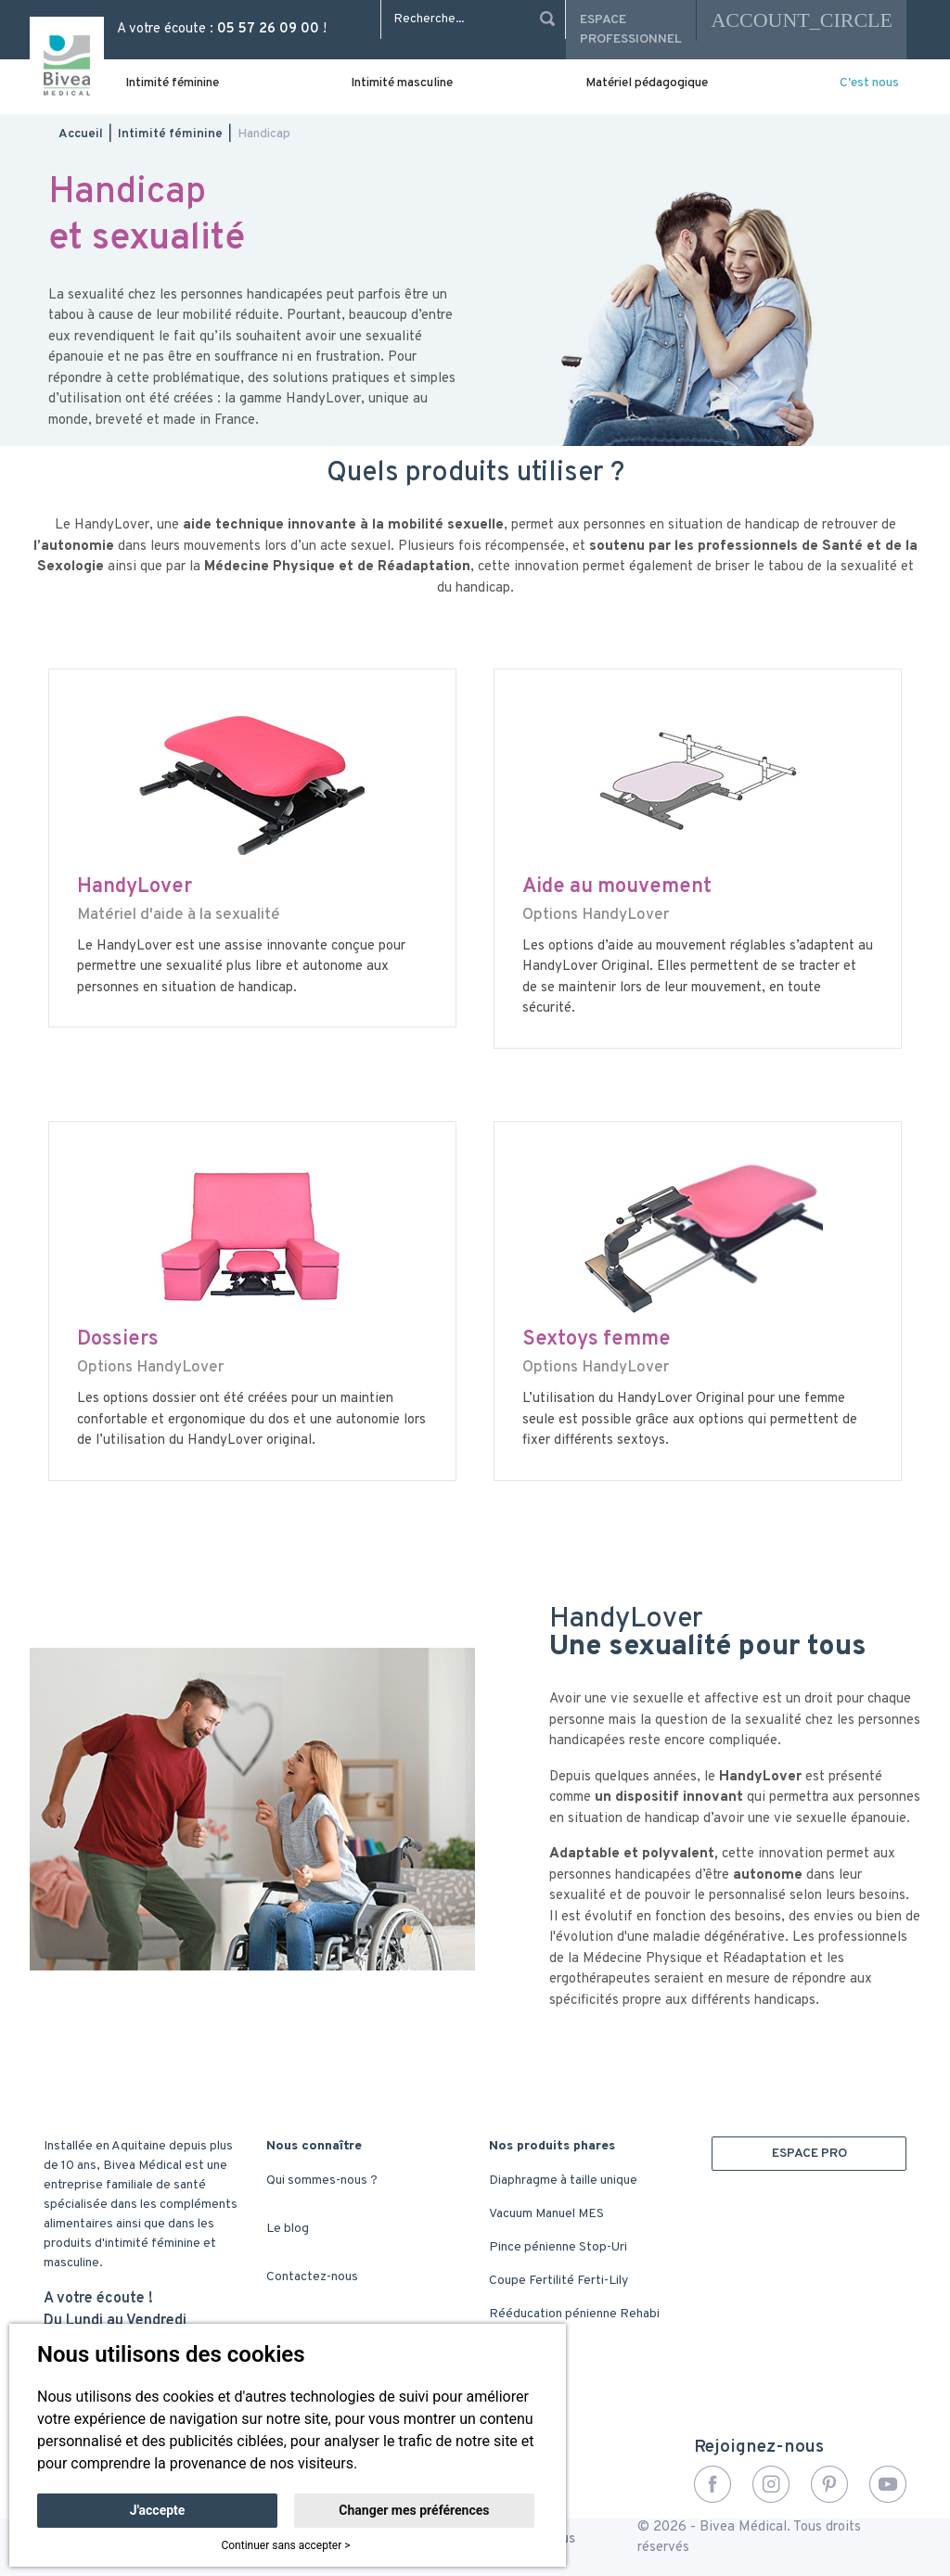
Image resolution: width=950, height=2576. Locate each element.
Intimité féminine (172, 83)
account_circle (801, 20)
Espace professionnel (631, 29)
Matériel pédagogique (646, 83)
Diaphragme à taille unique (563, 2180)
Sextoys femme (596, 1339)
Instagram (771, 2484)
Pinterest (829, 2484)
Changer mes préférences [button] (414, 2510)
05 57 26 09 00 (268, 29)
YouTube (887, 2484)
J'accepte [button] (158, 2510)
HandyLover (134, 886)
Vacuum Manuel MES (546, 2214)
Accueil (80, 134)
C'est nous (869, 83)
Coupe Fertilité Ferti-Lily (558, 2281)
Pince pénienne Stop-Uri (558, 2247)
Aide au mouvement (617, 886)
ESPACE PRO (809, 2154)
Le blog (287, 2229)
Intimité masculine (402, 83)
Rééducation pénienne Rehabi (574, 2314)
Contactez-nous (312, 2277)
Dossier (112, 1339)
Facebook (712, 2484)
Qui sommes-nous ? (322, 2180)
